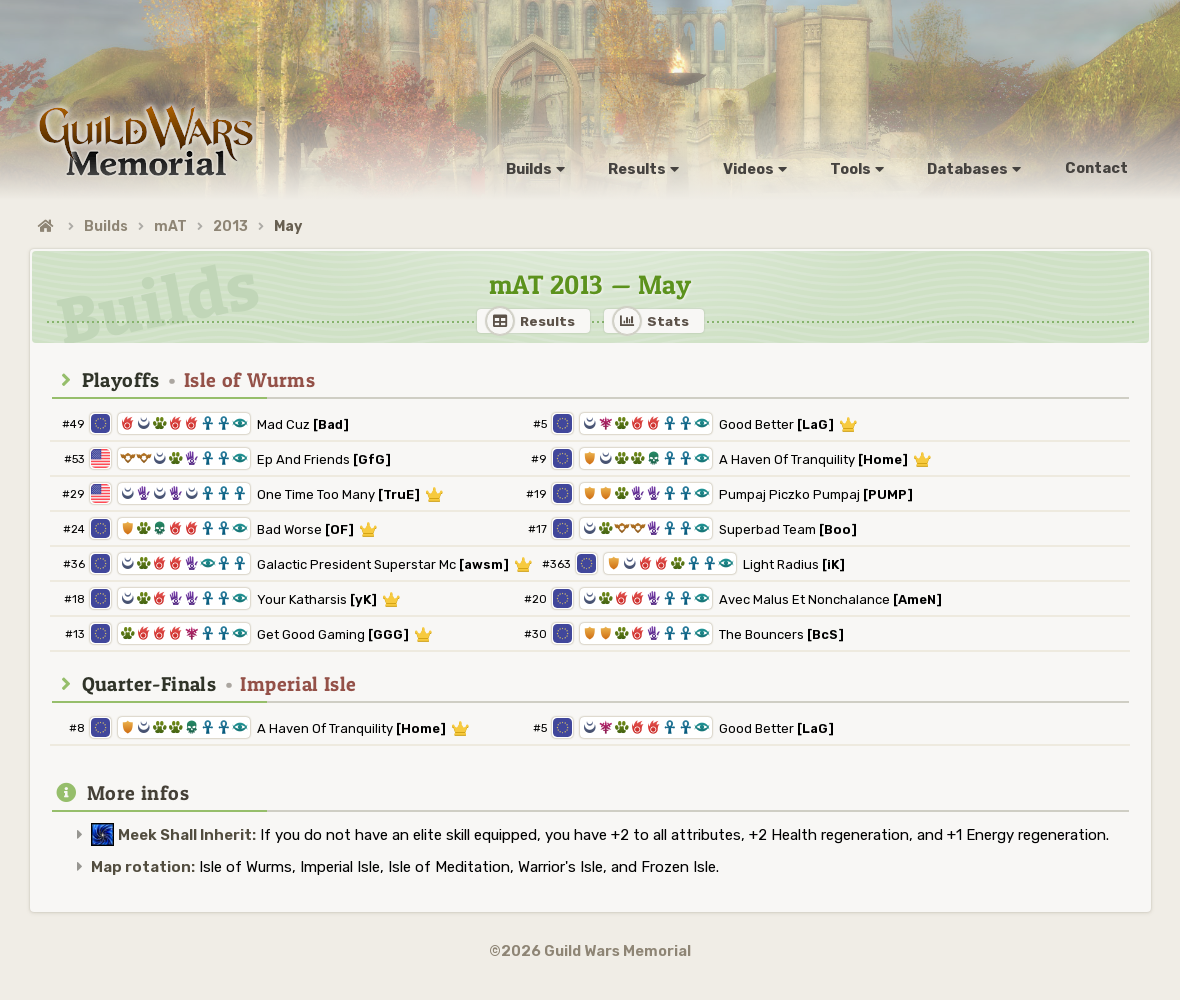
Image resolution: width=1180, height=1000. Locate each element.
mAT (170, 226)
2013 (230, 226)
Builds (106, 226)
